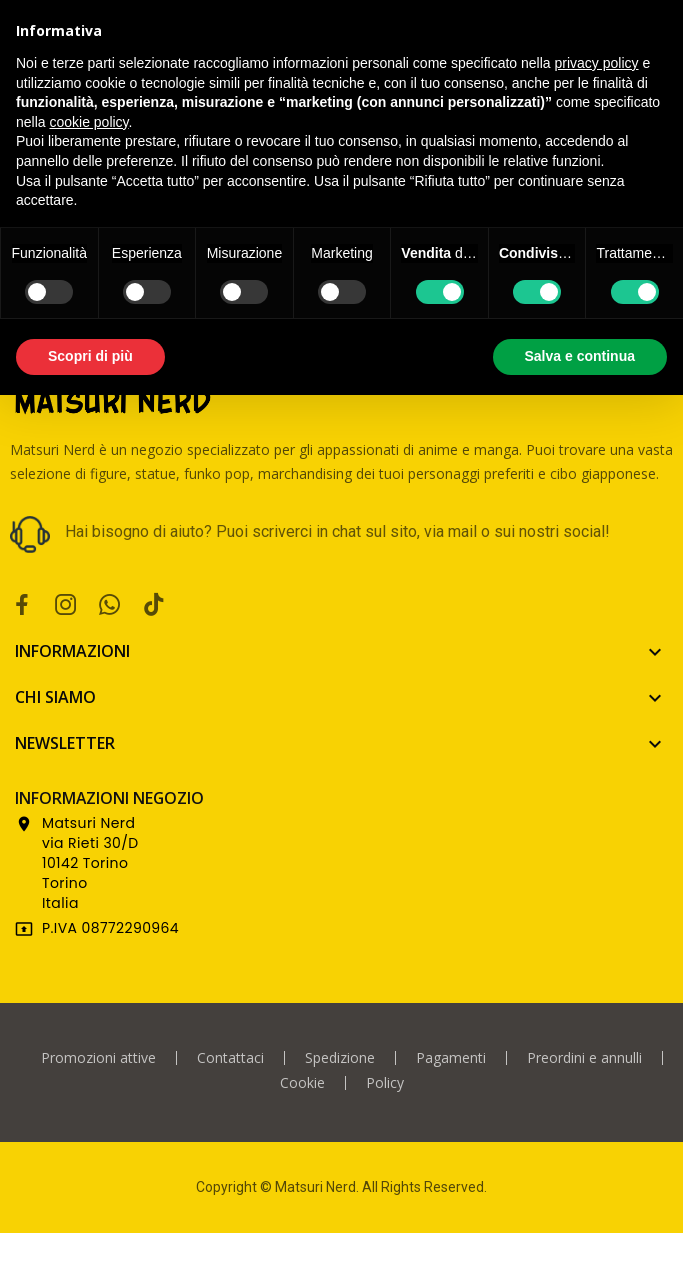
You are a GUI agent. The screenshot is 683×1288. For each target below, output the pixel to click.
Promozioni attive (98, 1058)
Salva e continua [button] (580, 356)
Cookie (302, 1083)
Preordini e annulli (584, 1058)
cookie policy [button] (88, 122)
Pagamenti (451, 1058)
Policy (385, 1083)
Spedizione (340, 1058)
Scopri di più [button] (90, 356)
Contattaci (230, 1058)
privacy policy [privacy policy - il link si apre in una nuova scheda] (597, 63)
